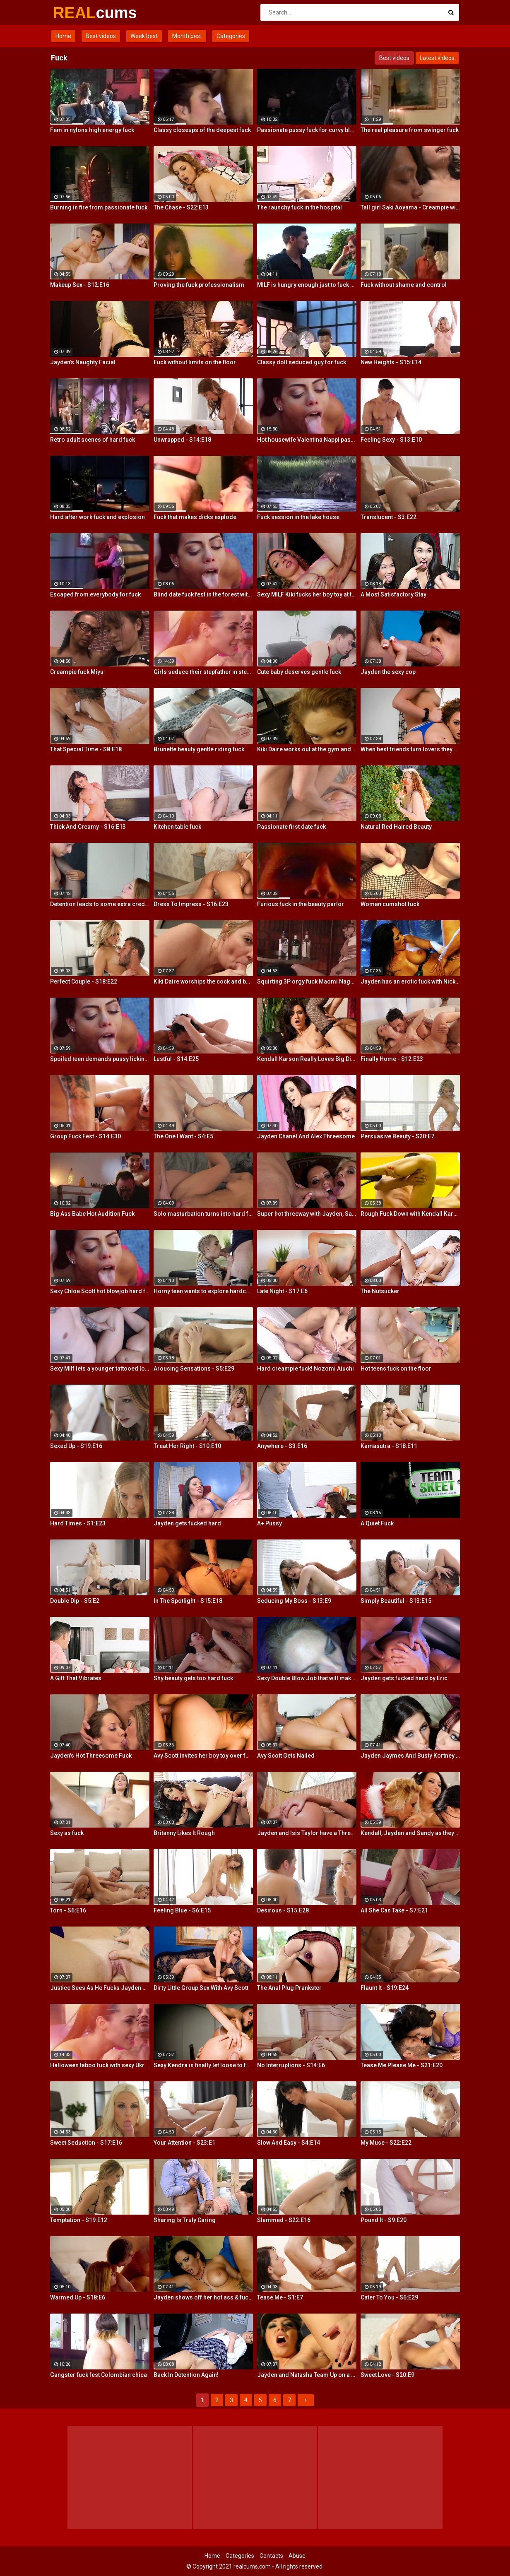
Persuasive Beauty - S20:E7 (397, 1136)
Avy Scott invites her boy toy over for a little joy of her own (203, 1755)
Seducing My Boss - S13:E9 (294, 1600)
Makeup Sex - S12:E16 (79, 284)
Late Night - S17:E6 (282, 1291)
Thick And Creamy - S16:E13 (88, 826)
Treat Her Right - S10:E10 (187, 1446)
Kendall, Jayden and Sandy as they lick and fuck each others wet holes (410, 1833)
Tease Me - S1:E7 (280, 2297)
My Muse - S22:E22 (386, 2142)
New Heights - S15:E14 (391, 362)
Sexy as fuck (67, 1833)
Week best (144, 36)
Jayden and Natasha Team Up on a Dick (306, 2375)
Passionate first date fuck (291, 826)
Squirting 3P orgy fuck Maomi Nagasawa (306, 981)
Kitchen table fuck (177, 826)
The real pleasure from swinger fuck (410, 130)
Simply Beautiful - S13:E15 (396, 1600)
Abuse (297, 2555)
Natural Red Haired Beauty (396, 826)
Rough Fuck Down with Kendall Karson (410, 1213)
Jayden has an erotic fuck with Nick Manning (410, 981)
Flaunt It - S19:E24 (385, 1987)
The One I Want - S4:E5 (183, 1136)
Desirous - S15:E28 (283, 1910)
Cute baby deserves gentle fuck (299, 672)
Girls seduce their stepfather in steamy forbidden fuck (203, 672)
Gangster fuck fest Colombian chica (98, 2375)
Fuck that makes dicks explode (195, 517)
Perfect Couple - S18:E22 (83, 981)
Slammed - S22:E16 (283, 2220)
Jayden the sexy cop (388, 672)
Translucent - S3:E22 (388, 517)
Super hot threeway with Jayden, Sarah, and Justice (306, 1213)
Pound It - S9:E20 (384, 2220)
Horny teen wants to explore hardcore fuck (203, 1291)
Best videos (101, 36)
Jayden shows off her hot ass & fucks (203, 2297)
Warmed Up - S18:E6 (77, 2297)
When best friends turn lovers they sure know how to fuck (410, 749)
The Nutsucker (380, 1291)
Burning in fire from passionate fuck (98, 207)
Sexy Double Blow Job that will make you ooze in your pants (306, 1678)
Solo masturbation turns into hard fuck (203, 1213)
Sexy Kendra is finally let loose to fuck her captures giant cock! (203, 2065)
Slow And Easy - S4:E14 (288, 2142)
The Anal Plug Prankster (289, 1987)
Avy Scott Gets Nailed (286, 1755)
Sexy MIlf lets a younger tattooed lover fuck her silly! (99, 1368)
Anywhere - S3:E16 (282, 1446)
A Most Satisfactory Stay (393, 594)
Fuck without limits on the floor (195, 362)
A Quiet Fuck (377, 1523)
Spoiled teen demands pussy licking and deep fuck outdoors (99, 1059)
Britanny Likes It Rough (184, 1833)
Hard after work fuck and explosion (97, 517)
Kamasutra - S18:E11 (389, 1446)
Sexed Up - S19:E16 (76, 1446)
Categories (231, 36)
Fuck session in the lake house (298, 517)
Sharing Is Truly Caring (185, 2220)
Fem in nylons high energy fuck (92, 130)
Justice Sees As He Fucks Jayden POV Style (99, 1987)
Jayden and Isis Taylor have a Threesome (306, 1833)
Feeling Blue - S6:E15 (182, 1910)
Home (63, 36)
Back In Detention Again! (186, 2375)
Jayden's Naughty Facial (82, 362)
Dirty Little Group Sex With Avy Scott (201, 1987)
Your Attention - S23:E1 (184, 2142)
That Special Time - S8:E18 (86, 749)
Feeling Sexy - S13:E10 (391, 439)
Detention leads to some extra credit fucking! (99, 904)
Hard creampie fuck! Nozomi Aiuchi (305, 1368)
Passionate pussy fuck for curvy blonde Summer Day (306, 130)
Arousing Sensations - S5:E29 (194, 1368)
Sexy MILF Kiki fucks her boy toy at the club (306, 594)
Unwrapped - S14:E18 (182, 439)
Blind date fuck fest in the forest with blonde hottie (203, 594)
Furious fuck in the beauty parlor (300, 904)
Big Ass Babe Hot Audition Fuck (92, 1213)
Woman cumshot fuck (390, 904)
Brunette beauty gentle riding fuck (199, 749)
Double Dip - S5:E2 (74, 1600)
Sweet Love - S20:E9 (387, 2375)
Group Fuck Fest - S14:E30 (85, 1136)
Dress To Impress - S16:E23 (191, 904)
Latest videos (437, 58)
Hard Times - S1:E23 (78, 1523)
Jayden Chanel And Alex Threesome (306, 1136)
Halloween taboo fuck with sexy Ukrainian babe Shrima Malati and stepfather (99, 2065)
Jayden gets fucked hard (187, 1523)
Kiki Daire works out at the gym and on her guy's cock (306, 749)
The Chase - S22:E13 (181, 207)
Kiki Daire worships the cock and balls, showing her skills (203, 981)
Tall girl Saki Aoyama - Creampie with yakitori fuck (410, 207)
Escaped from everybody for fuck (95, 594)
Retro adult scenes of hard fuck (92, 439)
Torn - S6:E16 (68, 1910)
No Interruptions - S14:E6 (291, 2065)
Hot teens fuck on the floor (396, 1368)
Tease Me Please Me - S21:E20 (402, 2065)
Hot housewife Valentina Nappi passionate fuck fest (306, 439)
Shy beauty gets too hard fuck (193, 1678)
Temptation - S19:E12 (78, 2220)
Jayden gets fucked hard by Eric (404, 1678)
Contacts (271, 2555)
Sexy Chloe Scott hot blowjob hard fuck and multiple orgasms (99, 1291)
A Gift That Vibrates (75, 1678)
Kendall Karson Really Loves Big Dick (306, 1059)
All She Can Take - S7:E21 (394, 1910)
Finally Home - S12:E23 (392, 1059)
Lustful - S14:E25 (176, 1059)
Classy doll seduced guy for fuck (301, 362)
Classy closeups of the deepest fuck (202, 130)
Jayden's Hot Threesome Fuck (91, 1755)
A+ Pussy (269, 1523)
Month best (187, 36)
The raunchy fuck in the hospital (299, 207)
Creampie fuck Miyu (76, 672)
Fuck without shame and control (404, 284)
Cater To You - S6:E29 (389, 2297)
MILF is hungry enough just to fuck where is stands (306, 284)
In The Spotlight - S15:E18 (188, 1600)
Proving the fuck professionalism (199, 284)
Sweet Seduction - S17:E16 (86, 2142)
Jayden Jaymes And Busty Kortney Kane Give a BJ (410, 1755)
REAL (74, 13)
